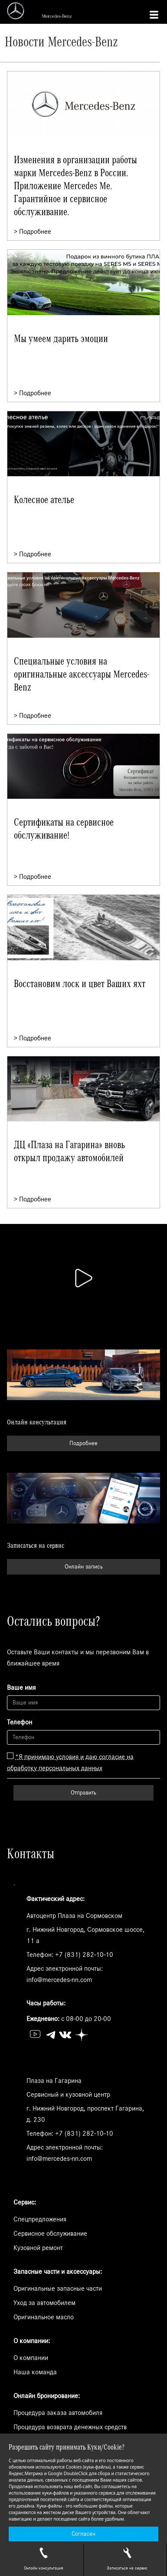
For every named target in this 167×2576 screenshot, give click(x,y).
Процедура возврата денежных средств (70, 2427)
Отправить (83, 1793)
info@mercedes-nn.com (59, 1979)
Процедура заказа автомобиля (57, 2412)
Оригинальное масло (43, 2317)
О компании (30, 2357)
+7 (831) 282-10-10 (84, 1954)
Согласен (83, 2534)
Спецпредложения (39, 2219)
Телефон (19, 1722)
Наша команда (35, 2372)
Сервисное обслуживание (50, 2233)
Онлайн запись (84, 1567)
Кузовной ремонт (38, 2247)
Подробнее (83, 1443)
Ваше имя (21, 1687)
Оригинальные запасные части (57, 2288)
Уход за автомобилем (44, 2302)
